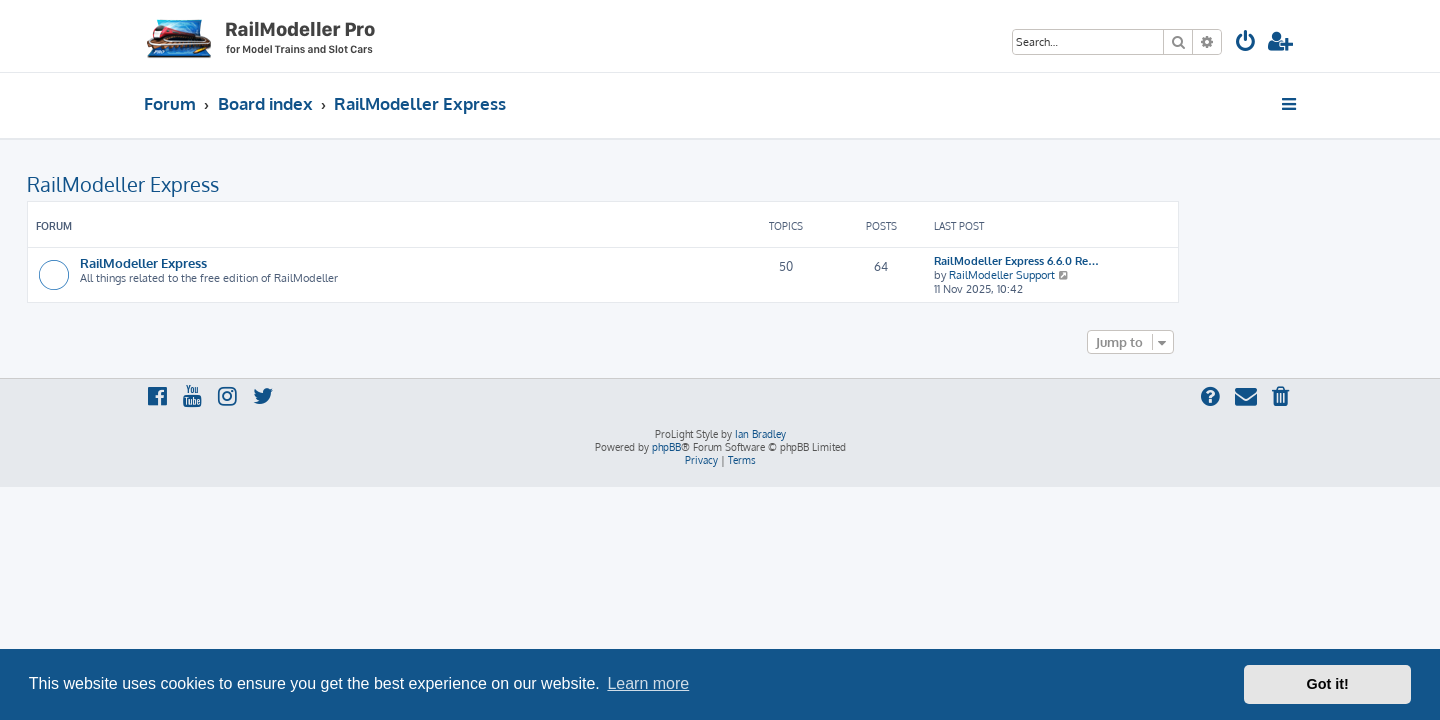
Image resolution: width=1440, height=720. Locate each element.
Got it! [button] (1328, 684)
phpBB (666, 447)
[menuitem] (1246, 43)
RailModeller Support (1119, 275)
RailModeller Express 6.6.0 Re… (1133, 261)
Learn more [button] (648, 683)
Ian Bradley (760, 434)
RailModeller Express (240, 184)
